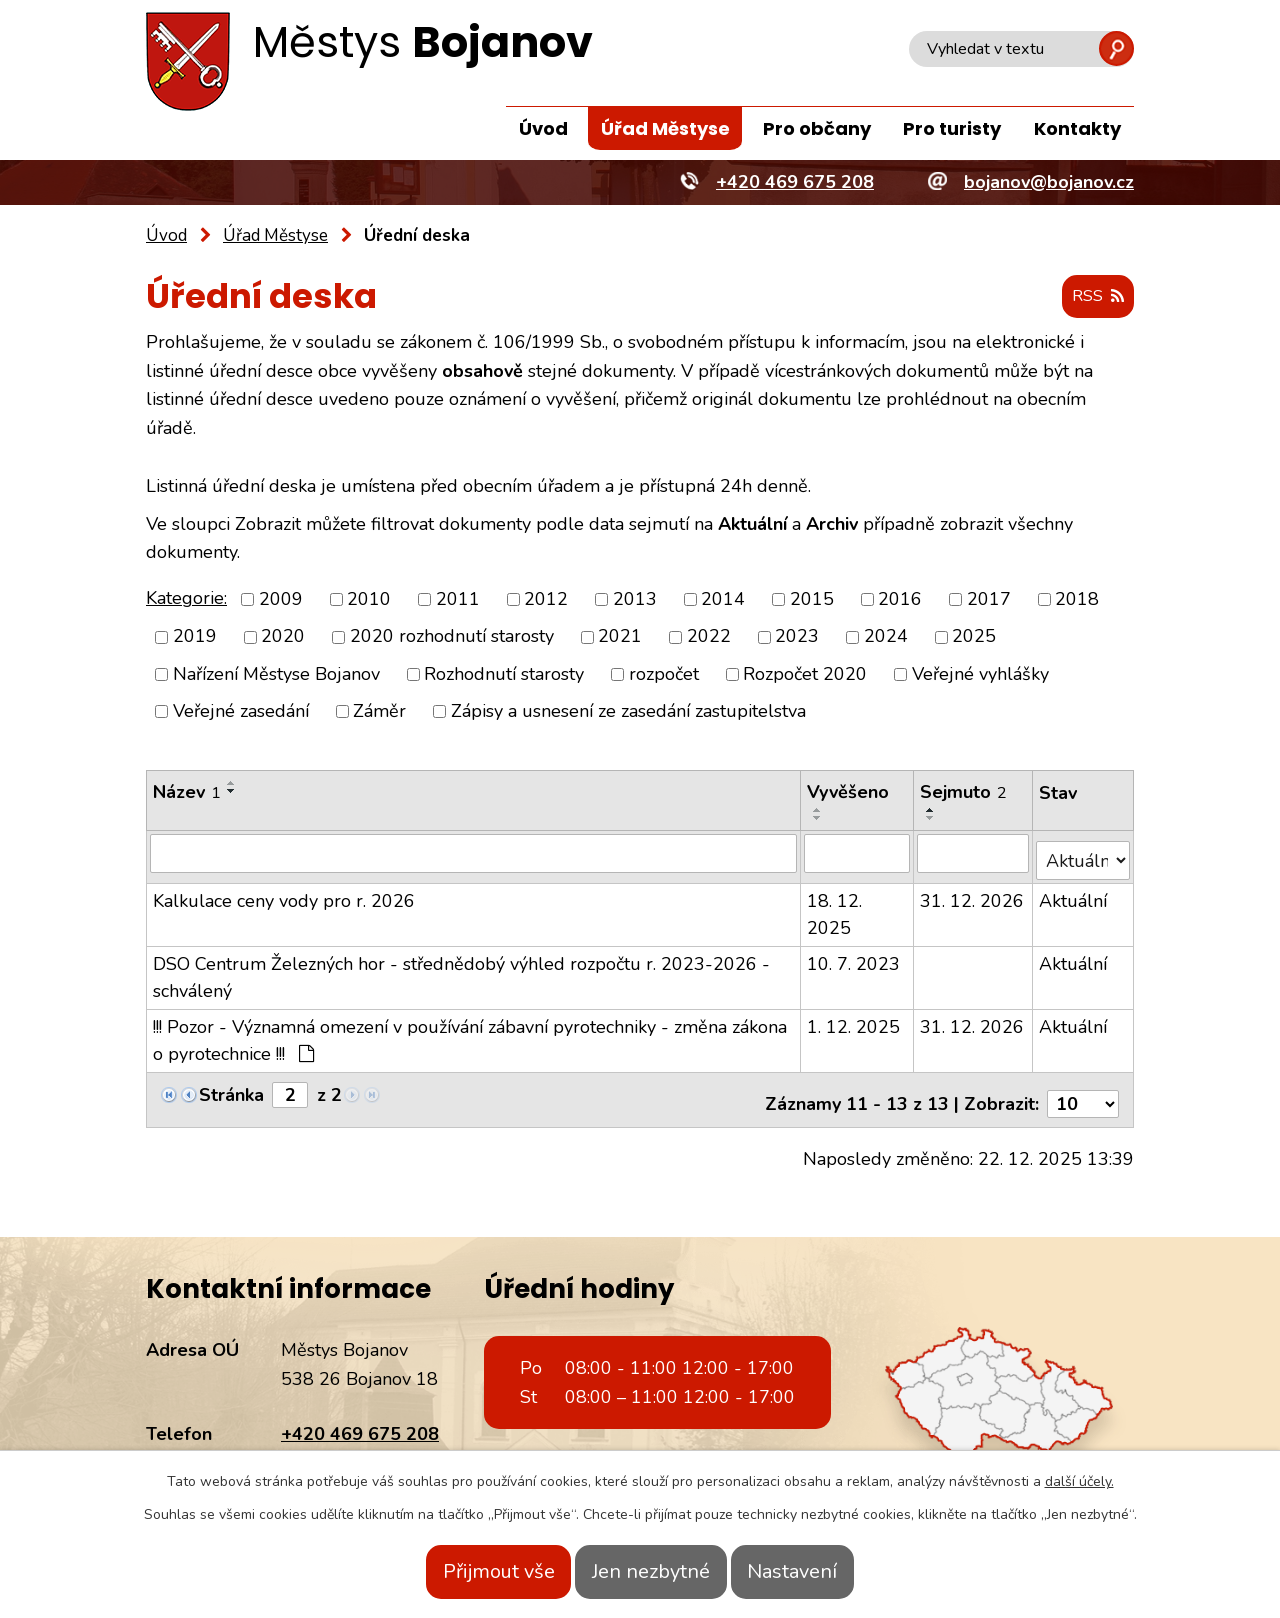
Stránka (231, 1088)
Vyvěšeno (849, 793)
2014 (723, 600)
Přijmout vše (468, 1571)
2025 (974, 638)
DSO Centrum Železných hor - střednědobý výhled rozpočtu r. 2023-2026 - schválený (461, 970)
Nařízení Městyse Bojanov (276, 675)
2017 (989, 600)
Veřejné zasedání (241, 712)
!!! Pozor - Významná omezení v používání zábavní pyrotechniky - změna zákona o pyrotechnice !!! (470, 1033)
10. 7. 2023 (854, 957)
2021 (620, 638)
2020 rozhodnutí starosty (452, 638)
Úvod (543, 128)
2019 (195, 638)
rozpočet (664, 675)
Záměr (379, 712)
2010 (369, 600)
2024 (886, 638)
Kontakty (1077, 128)
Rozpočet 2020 (805, 675)
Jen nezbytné (651, 1571)
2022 (709, 638)
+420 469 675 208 (360, 1420)
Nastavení (823, 1571)
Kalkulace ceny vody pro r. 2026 (284, 894)
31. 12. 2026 (973, 894)
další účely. (1079, 1481)
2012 (546, 600)
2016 (900, 600)
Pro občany (817, 128)
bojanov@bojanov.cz (366, 1448)
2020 (283, 638)
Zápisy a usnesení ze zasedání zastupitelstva (628, 712)
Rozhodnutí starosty (504, 675)
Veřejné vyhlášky (980, 675)
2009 (281, 600)
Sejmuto (964, 793)
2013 (635, 600)
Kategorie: (186, 599)
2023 (797, 638)
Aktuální (1074, 894)
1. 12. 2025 (854, 1020)
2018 (1077, 600)
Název (187, 793)
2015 (812, 600)
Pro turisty (952, 128)
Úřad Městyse (665, 128)
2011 (458, 600)
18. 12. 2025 (835, 907)
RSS (1092, 298)
